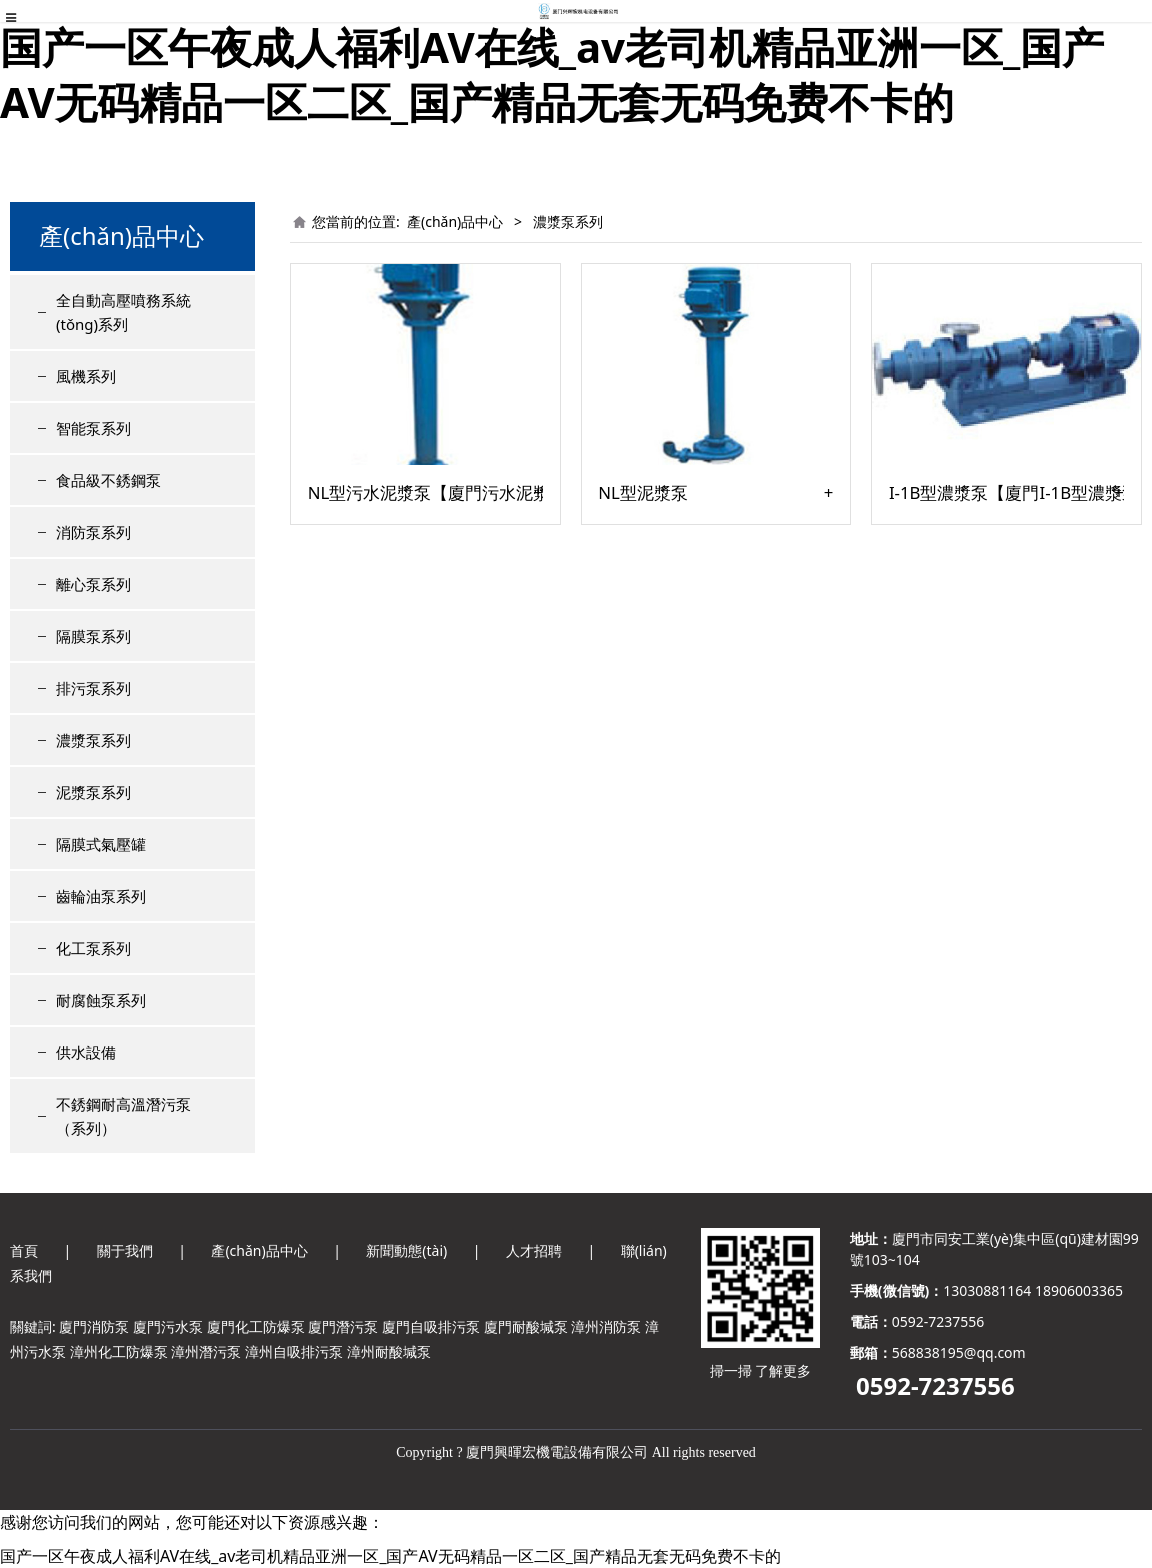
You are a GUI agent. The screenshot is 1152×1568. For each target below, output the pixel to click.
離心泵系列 (93, 584)
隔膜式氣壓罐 (101, 844)
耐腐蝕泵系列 (101, 1000)
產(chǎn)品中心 (455, 221)
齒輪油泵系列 (101, 896)
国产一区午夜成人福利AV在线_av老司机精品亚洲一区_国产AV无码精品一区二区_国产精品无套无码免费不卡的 (552, 74)
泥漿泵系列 (93, 792)
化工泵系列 (93, 948)
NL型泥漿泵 (643, 493)
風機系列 (86, 376)
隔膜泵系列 (93, 636)
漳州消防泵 (606, 1326)
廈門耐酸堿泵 (526, 1326)
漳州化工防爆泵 (119, 1351)
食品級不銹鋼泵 (108, 480)
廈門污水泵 (168, 1326)
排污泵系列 (93, 688)
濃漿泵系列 (93, 740)
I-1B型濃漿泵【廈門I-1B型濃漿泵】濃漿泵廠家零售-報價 (1006, 493)
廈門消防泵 (94, 1326)
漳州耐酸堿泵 (389, 1351)
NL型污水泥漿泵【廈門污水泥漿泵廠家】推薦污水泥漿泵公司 (425, 493)
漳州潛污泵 (206, 1351)
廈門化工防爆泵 (256, 1326)
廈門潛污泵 (343, 1326)
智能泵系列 (93, 428)
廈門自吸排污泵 (431, 1326)
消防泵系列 (93, 532)
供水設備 (86, 1052)
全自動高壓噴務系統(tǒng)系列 (123, 312)
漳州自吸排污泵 (294, 1351)
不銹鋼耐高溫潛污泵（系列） (123, 1116)
